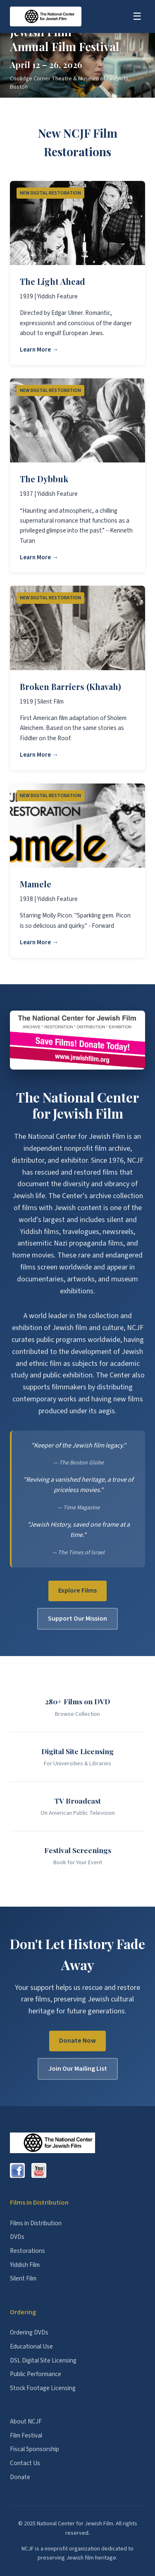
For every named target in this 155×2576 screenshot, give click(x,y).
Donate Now (77, 2040)
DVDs (17, 2236)
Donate (20, 2477)
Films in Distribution (36, 2223)
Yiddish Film (25, 2264)
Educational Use (31, 2346)
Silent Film (23, 2278)
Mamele (35, 883)
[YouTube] (38, 2170)
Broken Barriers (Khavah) (70, 686)
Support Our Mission (77, 1618)
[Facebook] (17, 2170)
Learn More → (39, 349)
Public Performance (35, 2374)
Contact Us (25, 2463)
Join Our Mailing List (77, 2068)
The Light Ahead (52, 281)
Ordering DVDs (29, 2332)
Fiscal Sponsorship (34, 2449)
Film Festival (26, 2435)
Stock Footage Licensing (43, 2388)
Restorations (27, 2250)
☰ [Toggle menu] (137, 16)
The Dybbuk (44, 478)
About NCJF (26, 2421)
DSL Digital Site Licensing (43, 2360)
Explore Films (77, 1590)
